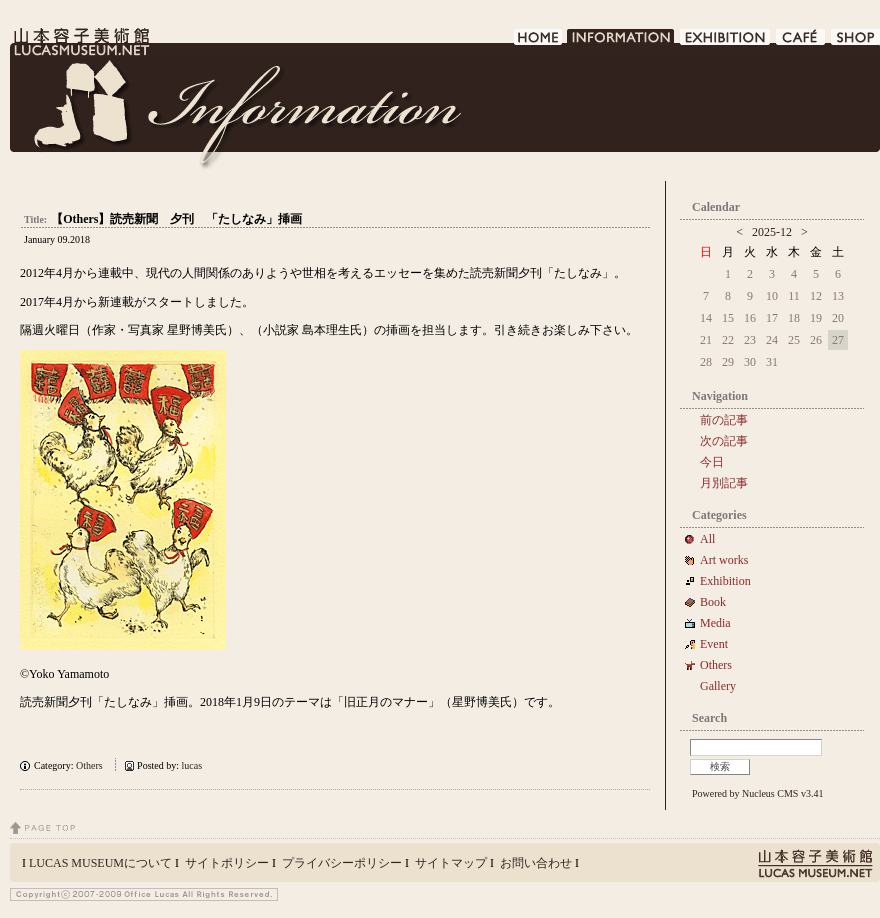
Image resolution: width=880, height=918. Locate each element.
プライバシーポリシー (342, 863)
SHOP (855, 42)
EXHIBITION (726, 42)
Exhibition (725, 581)
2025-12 (772, 232)
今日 (712, 462)
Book (719, 602)
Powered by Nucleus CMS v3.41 (757, 793)
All (707, 539)
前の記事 (724, 420)
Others (89, 765)
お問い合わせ (536, 863)
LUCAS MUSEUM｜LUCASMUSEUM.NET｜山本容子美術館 (80, 42)
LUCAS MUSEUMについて (100, 863)
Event (714, 644)
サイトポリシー (227, 863)
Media (721, 623)
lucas (192, 765)
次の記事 (724, 441)
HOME (538, 42)
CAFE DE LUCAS (801, 42)
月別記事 (724, 483)
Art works (724, 560)
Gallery (718, 686)
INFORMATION (621, 42)
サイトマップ (451, 863)
